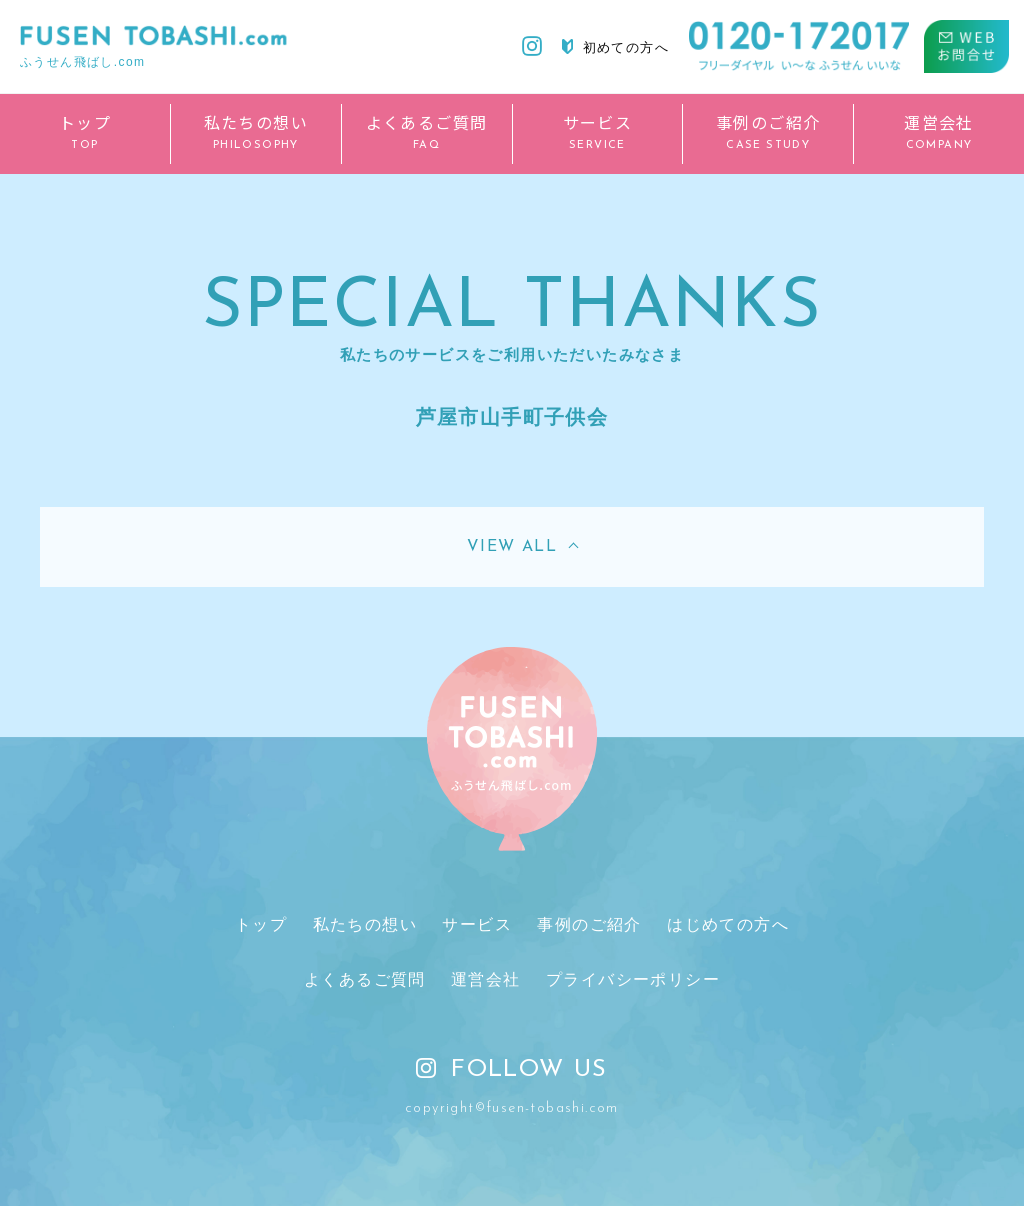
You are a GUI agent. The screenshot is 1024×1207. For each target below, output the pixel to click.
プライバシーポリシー (633, 980)
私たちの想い (365, 924)
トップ (261, 924)
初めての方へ (615, 47)
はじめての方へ (728, 924)
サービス (477, 924)
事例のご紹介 (589, 924)
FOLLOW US (512, 1071)
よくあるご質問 (365, 980)
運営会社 (486, 980)
